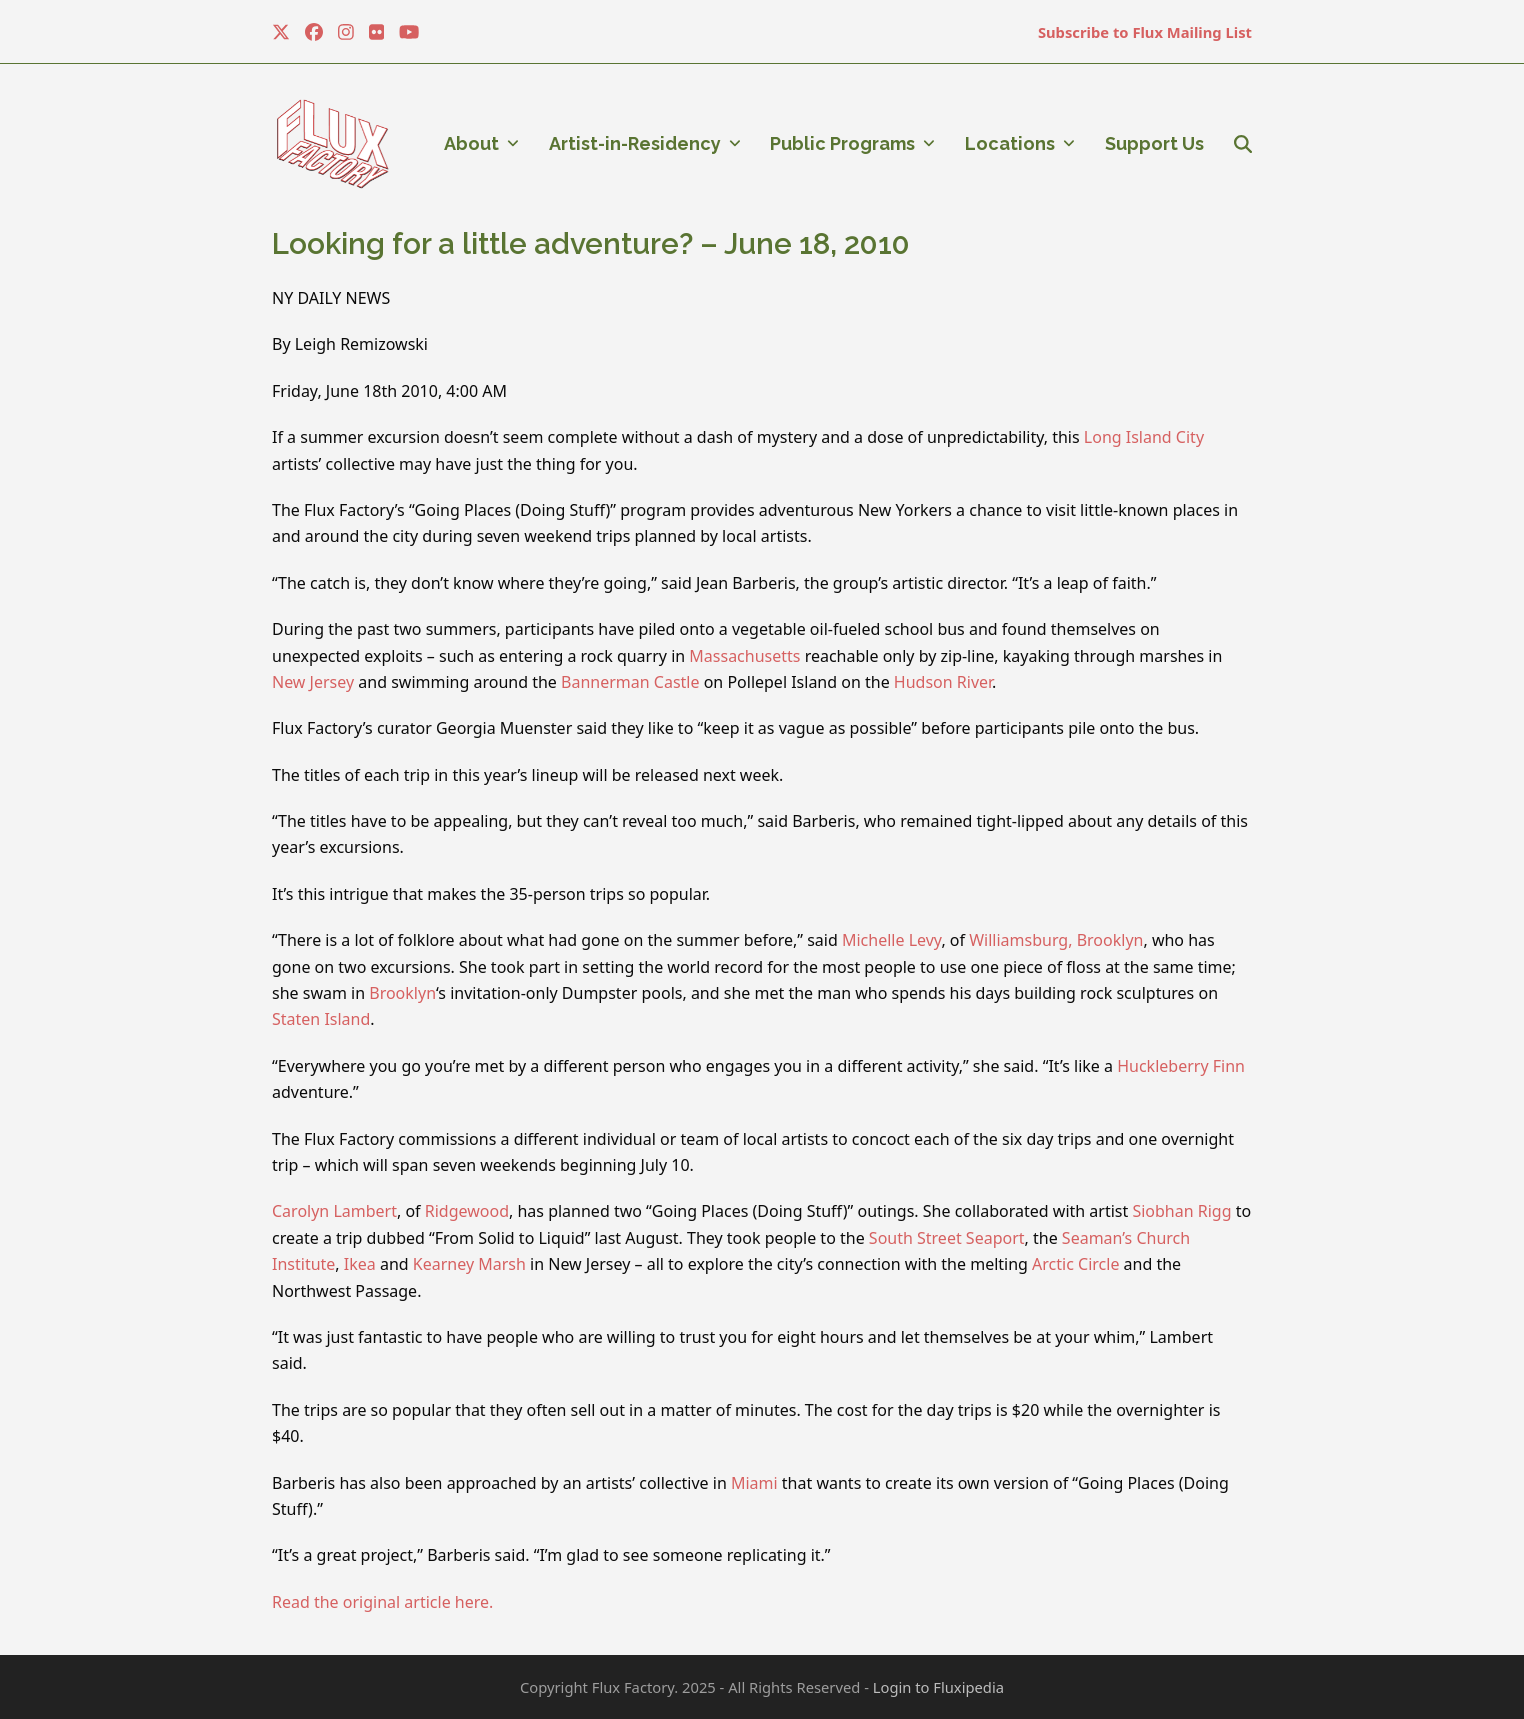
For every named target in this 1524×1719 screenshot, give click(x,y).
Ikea (360, 1264)
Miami (754, 1483)
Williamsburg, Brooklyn (1056, 940)
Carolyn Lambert (334, 1211)
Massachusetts (744, 656)
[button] (1243, 144)
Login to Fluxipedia (938, 1687)
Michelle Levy (891, 940)
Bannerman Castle (630, 682)
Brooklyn (402, 993)
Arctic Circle (1075, 1264)
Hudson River (943, 682)
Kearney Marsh (469, 1264)
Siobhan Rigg (1181, 1211)
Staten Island (321, 1019)
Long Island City (1144, 437)
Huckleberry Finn (1181, 1066)
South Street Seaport (947, 1238)
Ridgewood (467, 1211)
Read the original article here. (382, 1602)
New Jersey (313, 682)
